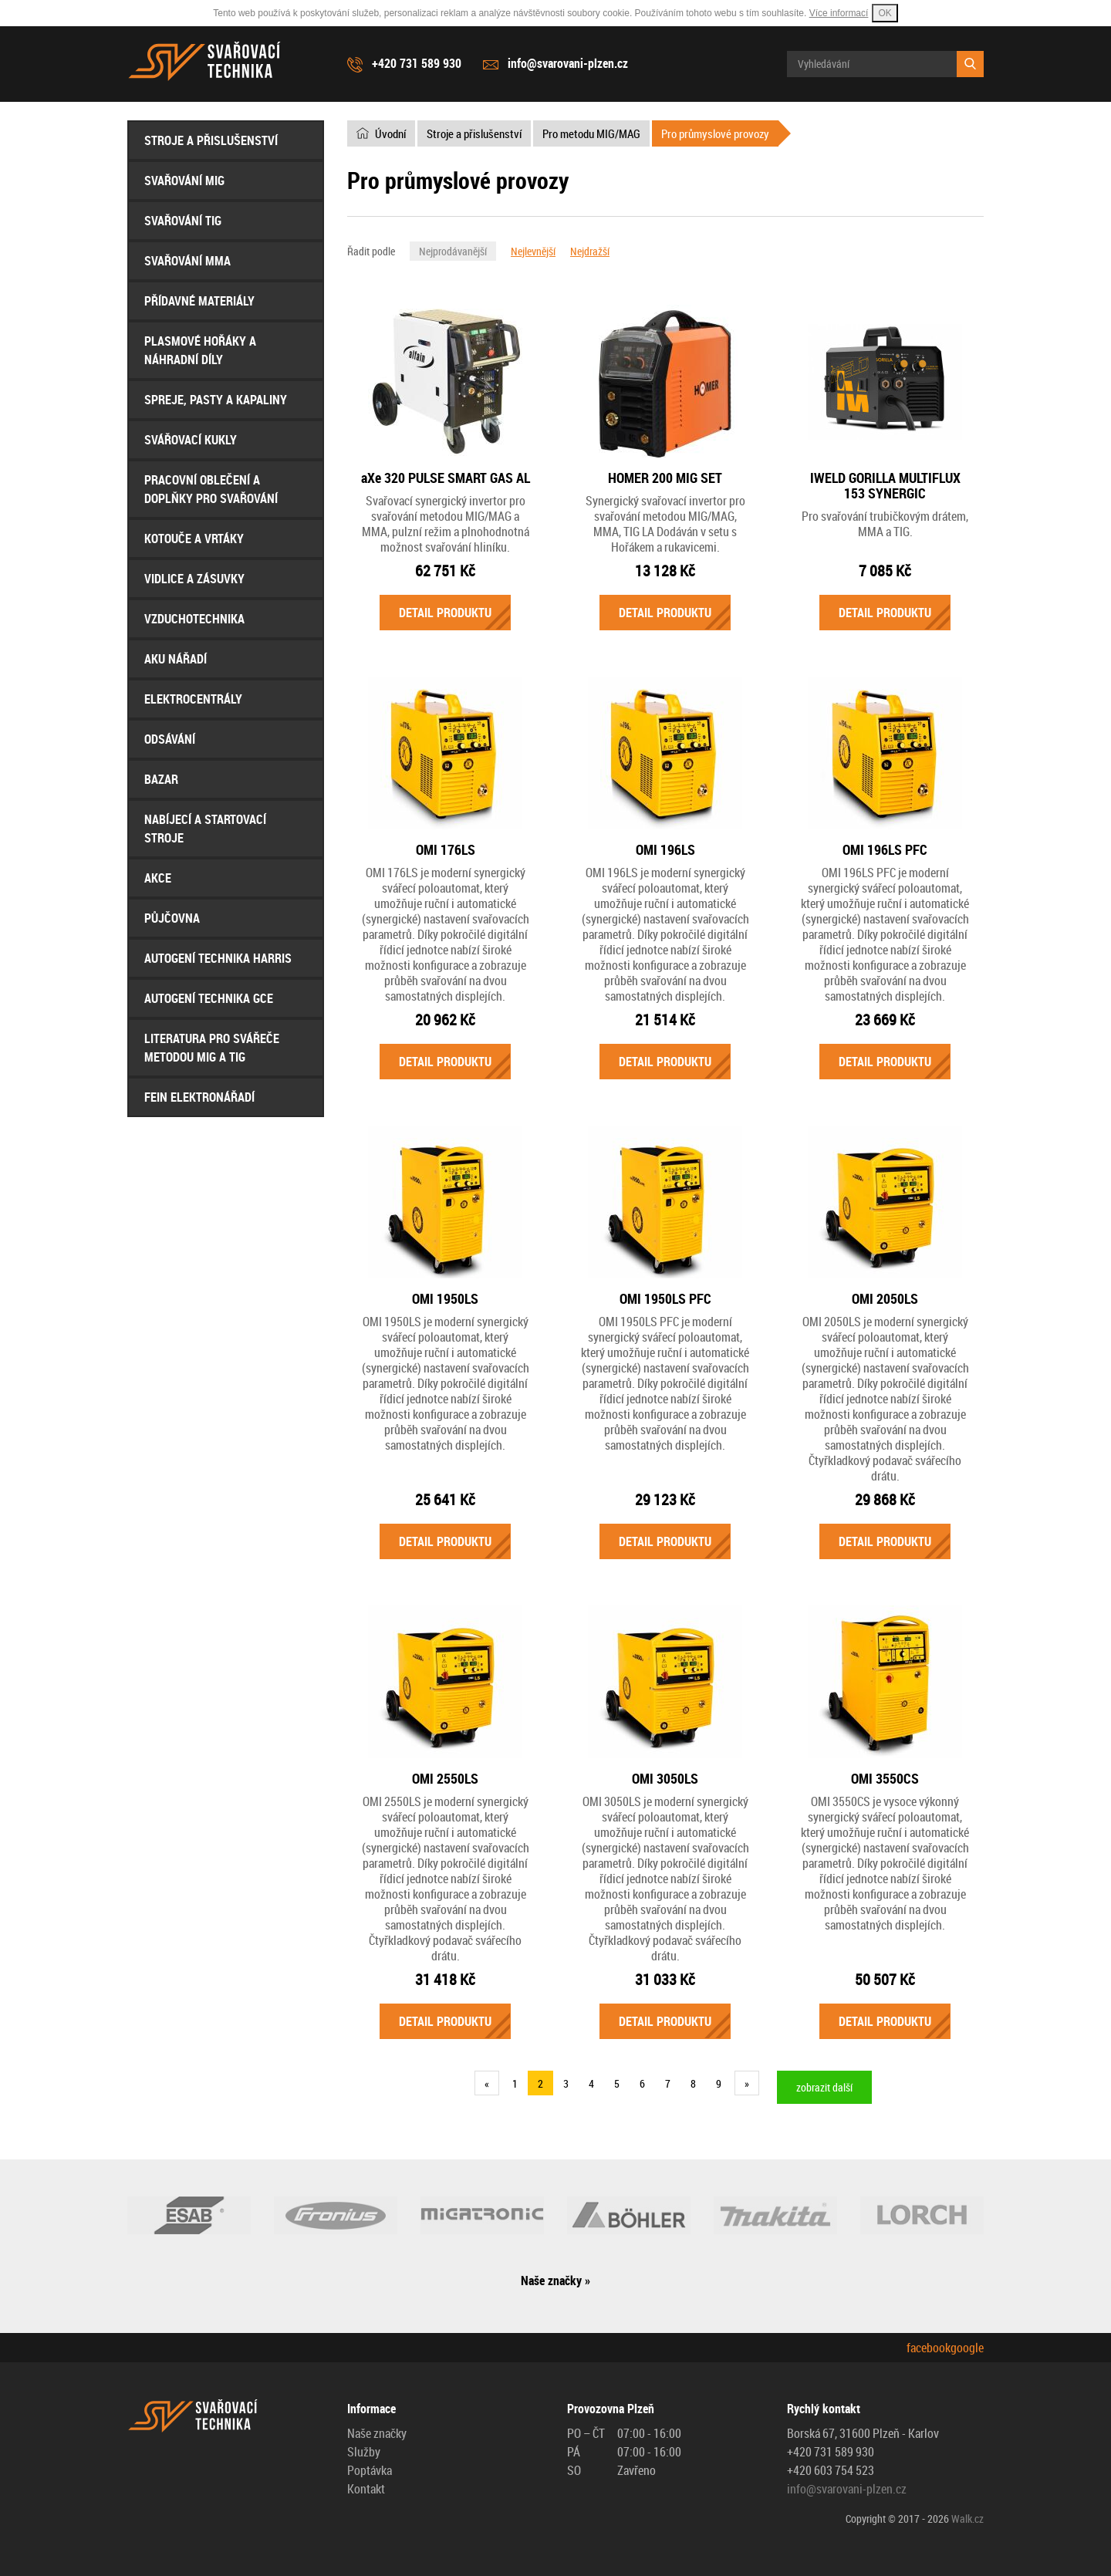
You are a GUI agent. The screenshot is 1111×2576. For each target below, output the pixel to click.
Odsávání (169, 739)
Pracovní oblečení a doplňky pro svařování (211, 489)
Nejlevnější (533, 251)
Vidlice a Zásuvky (194, 578)
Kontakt (366, 2488)
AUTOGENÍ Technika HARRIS (218, 958)
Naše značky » (555, 2280)
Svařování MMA (187, 260)
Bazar (161, 779)
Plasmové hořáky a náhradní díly (200, 350)
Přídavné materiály (199, 300)
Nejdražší (590, 251)
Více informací (839, 13)
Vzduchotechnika (194, 618)
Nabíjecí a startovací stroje (205, 828)
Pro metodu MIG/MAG (591, 133)
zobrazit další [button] (824, 2087)
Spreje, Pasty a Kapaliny (215, 399)
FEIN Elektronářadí (199, 1097)
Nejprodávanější (453, 251)
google (967, 2347)
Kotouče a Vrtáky (194, 538)
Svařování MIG (184, 180)
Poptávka (369, 2470)
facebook (929, 2347)
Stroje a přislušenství (211, 140)
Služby (363, 2451)
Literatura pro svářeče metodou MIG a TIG (211, 1047)
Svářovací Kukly (190, 439)
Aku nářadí (175, 658)
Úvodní (390, 133)
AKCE (157, 877)
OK (884, 13)
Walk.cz (967, 2518)
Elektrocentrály (193, 698)
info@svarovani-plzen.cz (568, 63)
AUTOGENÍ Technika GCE (208, 998)
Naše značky (377, 2433)
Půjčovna (172, 918)
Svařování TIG (182, 220)
